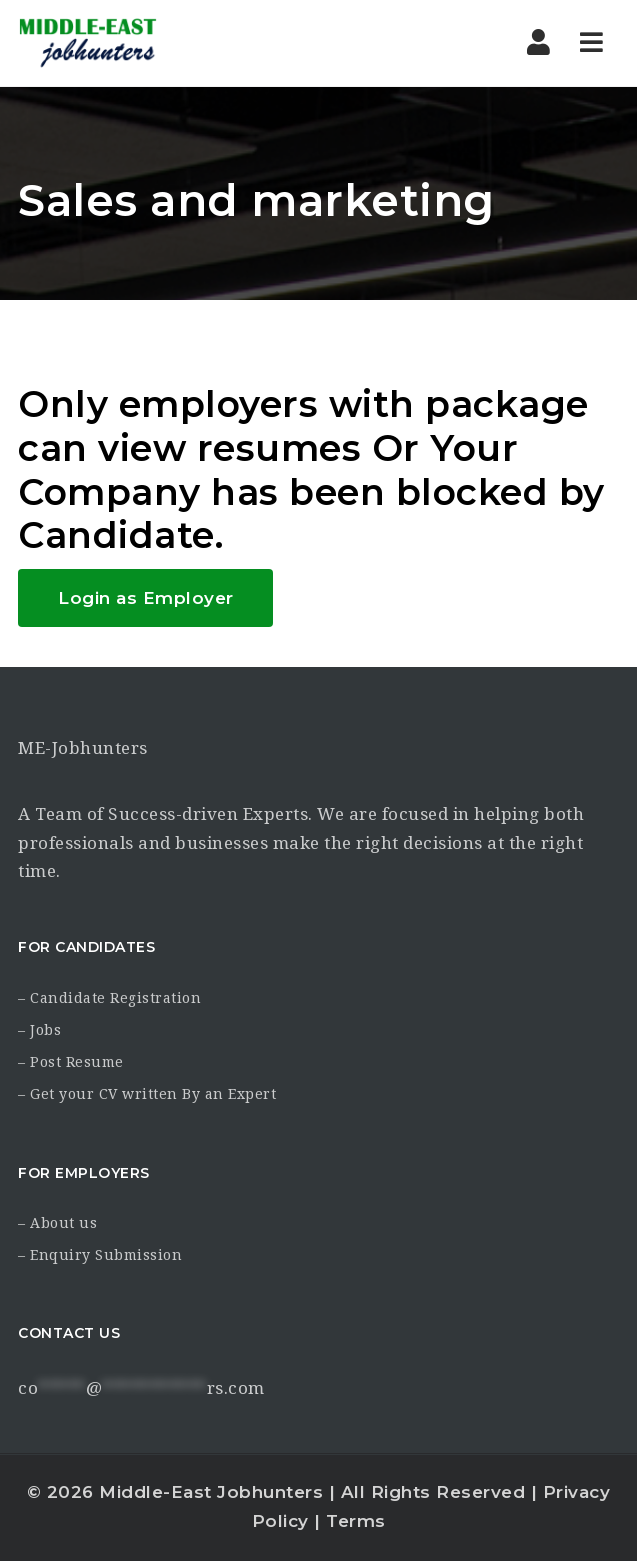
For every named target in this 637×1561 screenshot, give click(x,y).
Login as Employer (146, 598)
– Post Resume (71, 1062)
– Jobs (39, 1030)
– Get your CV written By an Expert (147, 1094)
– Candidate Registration (109, 998)
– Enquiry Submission (100, 1255)
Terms (356, 1521)
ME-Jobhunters (83, 748)
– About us (57, 1223)
